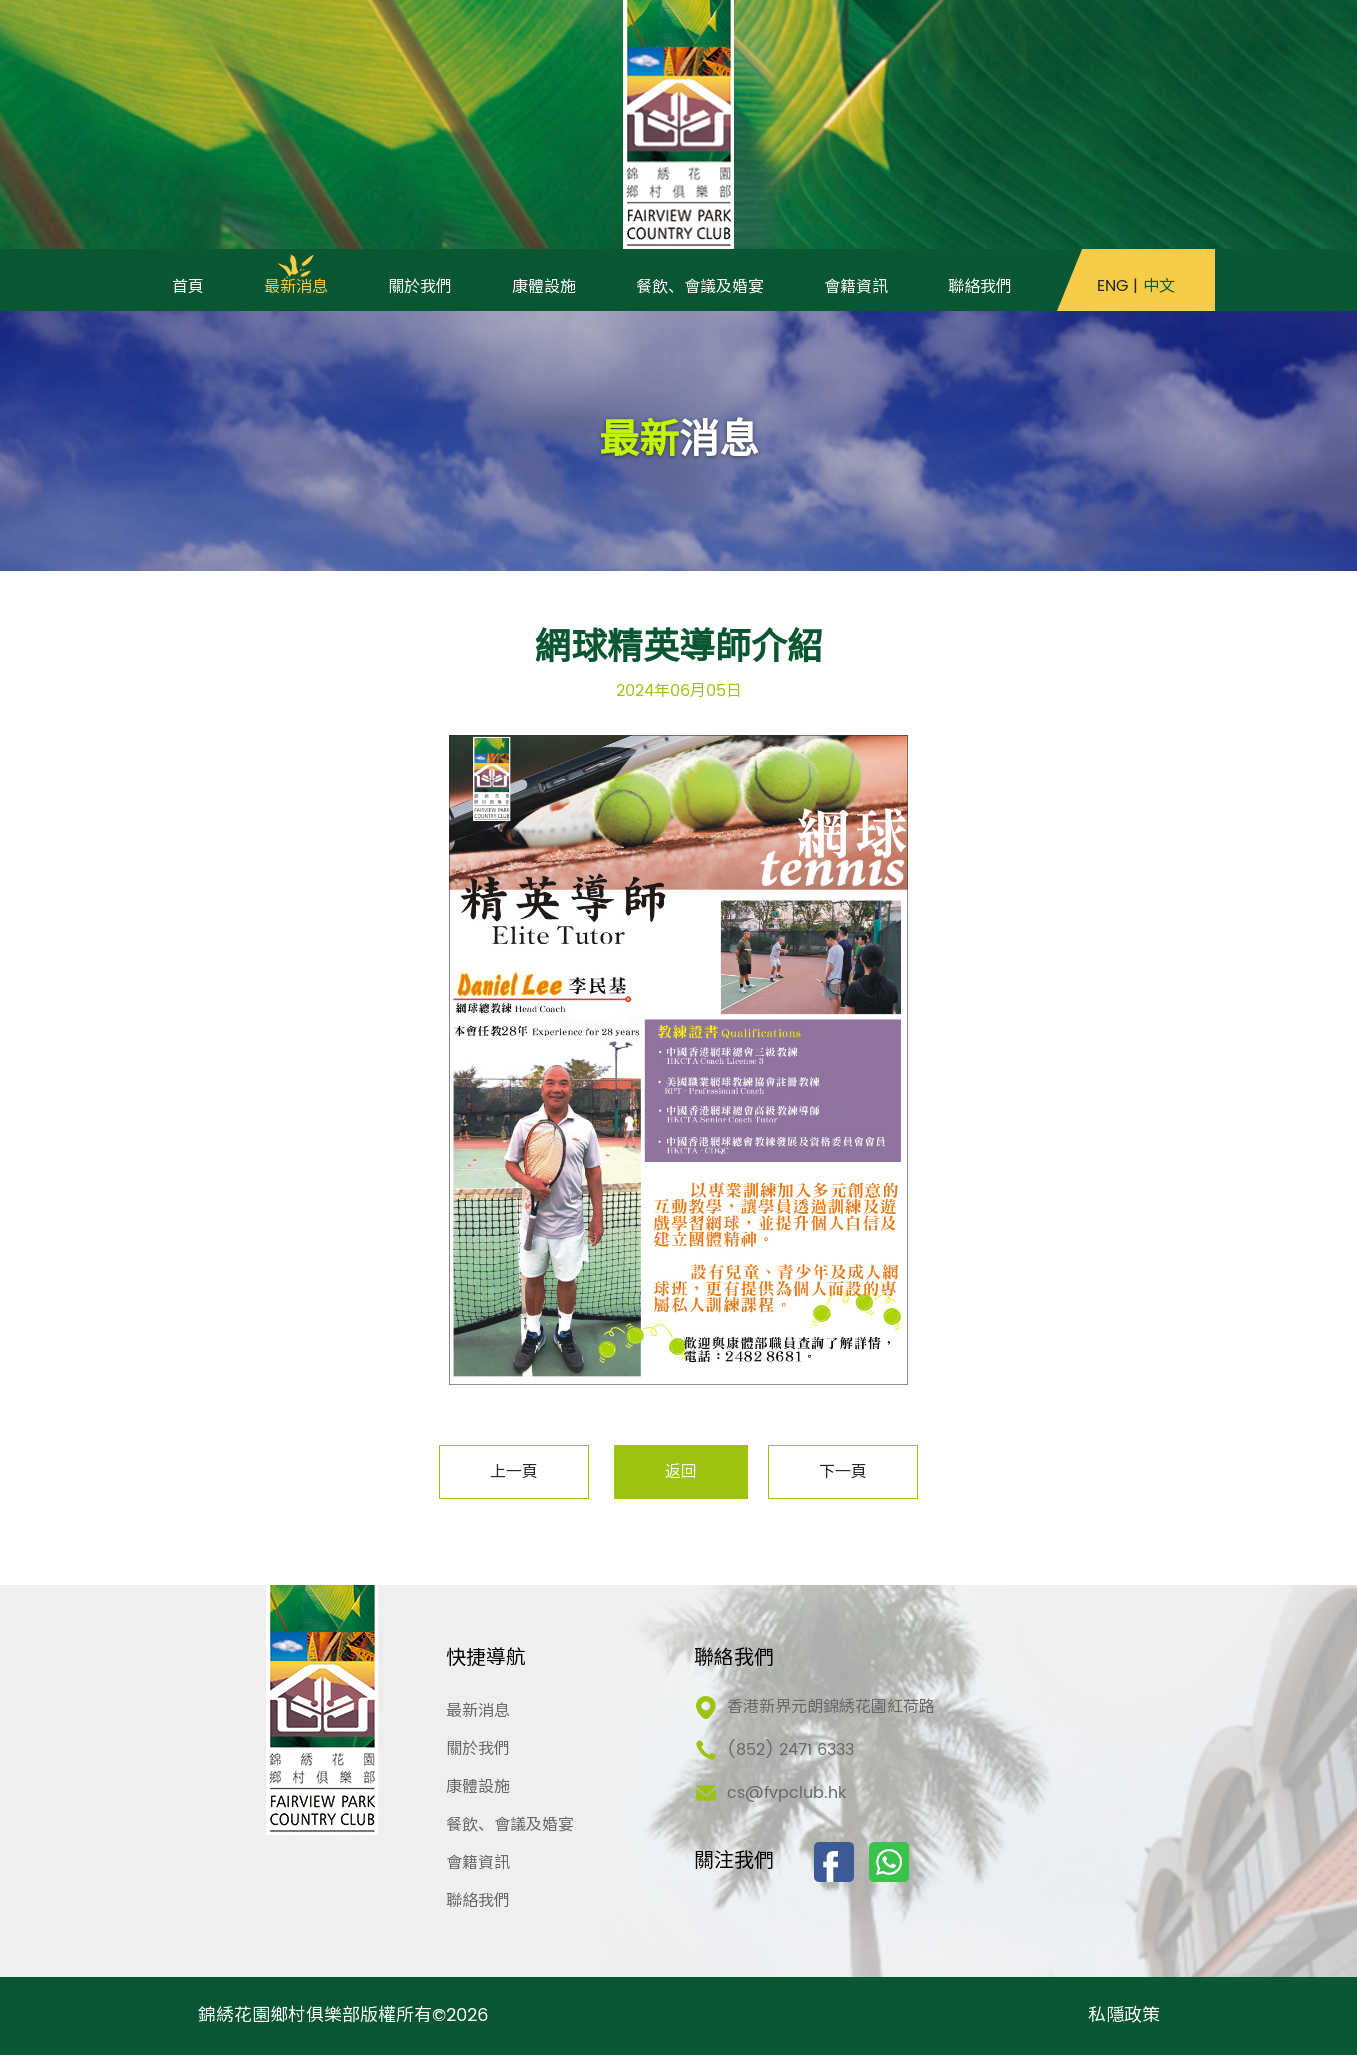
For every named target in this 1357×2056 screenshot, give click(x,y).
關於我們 (478, 1750)
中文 (1159, 288)
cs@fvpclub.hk (786, 1794)
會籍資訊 (478, 1864)
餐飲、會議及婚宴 (510, 1826)
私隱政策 (1124, 2017)
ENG (1112, 288)
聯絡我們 (478, 1902)
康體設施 (478, 1788)
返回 (681, 1473)
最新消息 (478, 1712)
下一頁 (843, 1473)
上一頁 (514, 1473)
